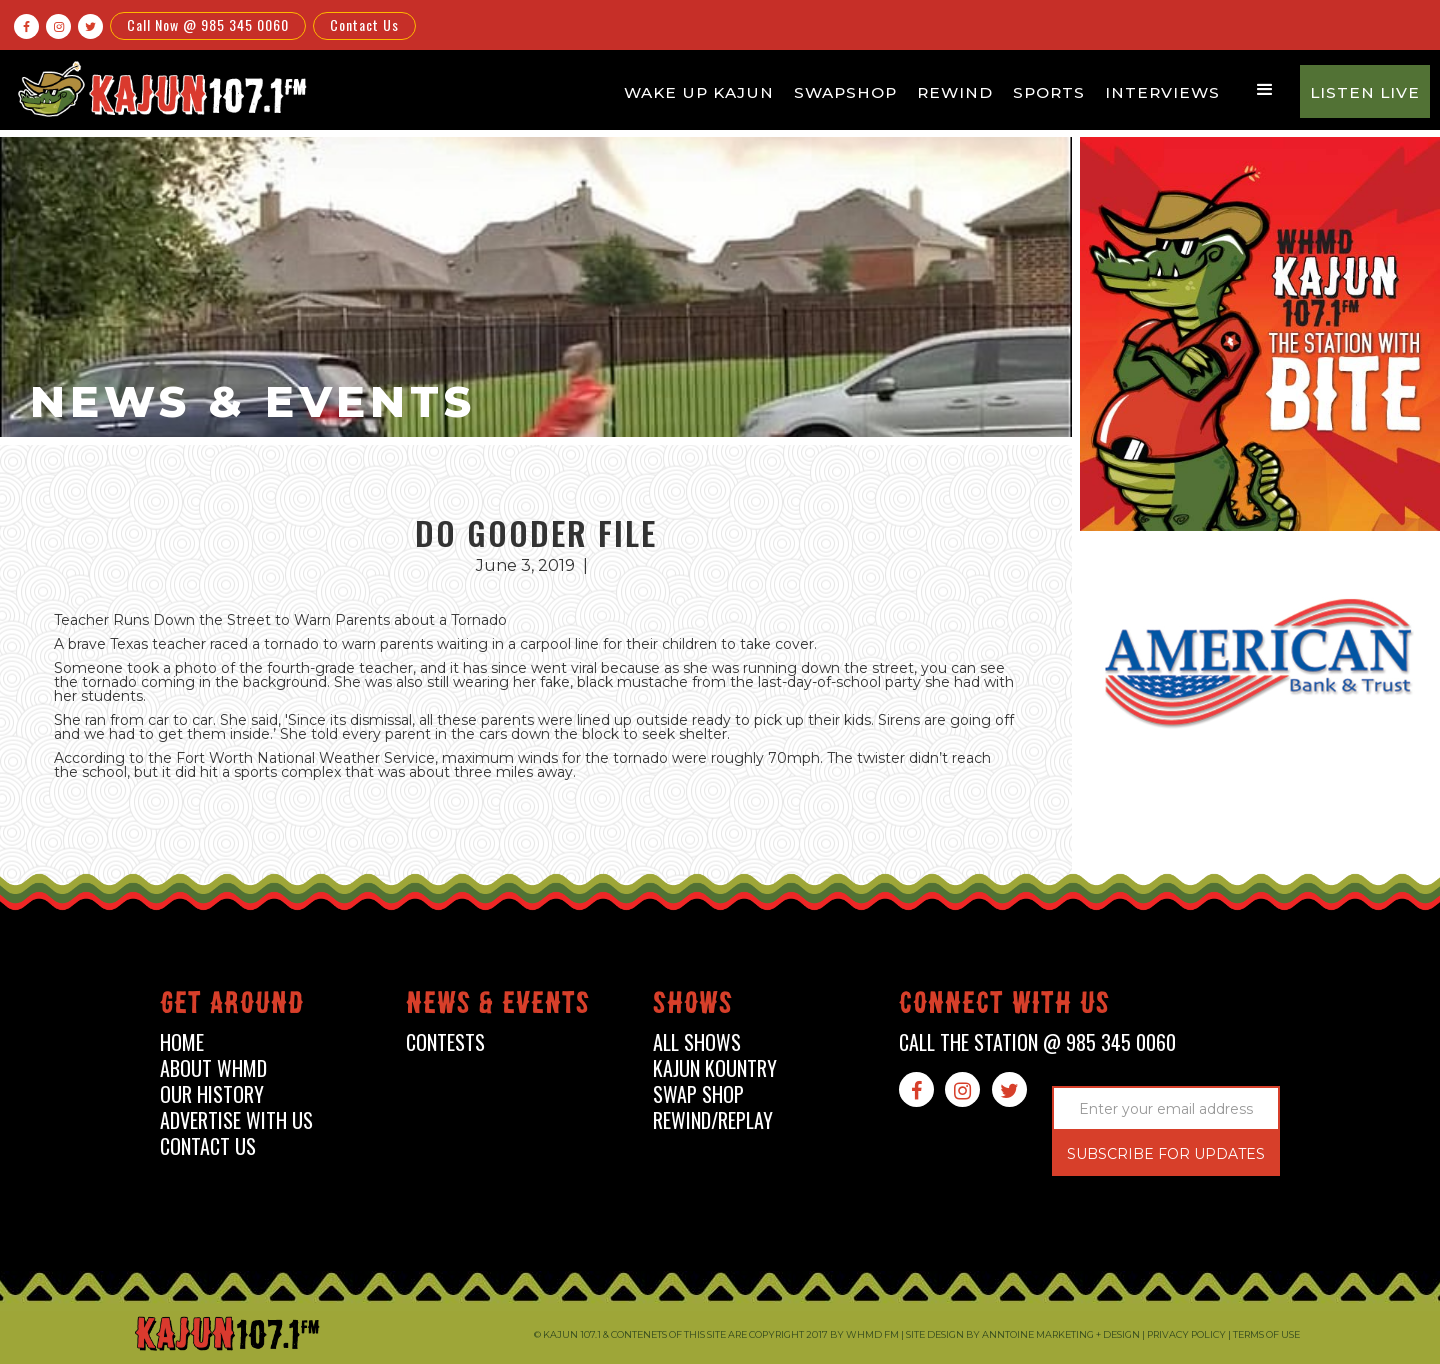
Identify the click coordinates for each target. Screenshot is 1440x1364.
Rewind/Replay (713, 1120)
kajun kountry (715, 1068)
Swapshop (845, 92)
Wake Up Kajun (699, 92)
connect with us (1004, 1006)
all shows (697, 1042)
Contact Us (364, 24)
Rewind (955, 92)
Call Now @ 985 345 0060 (208, 24)
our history (212, 1094)
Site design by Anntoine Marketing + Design (1023, 1334)
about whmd (213, 1068)
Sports (1049, 92)
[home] (159, 88)
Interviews (1162, 92)
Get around (232, 1006)
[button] (1265, 90)
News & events (498, 1006)
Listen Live (1365, 92)
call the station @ (1037, 1042)
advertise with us (236, 1120)
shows (693, 1006)
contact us (208, 1146)
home (182, 1042)
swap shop (698, 1094)
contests (445, 1042)
